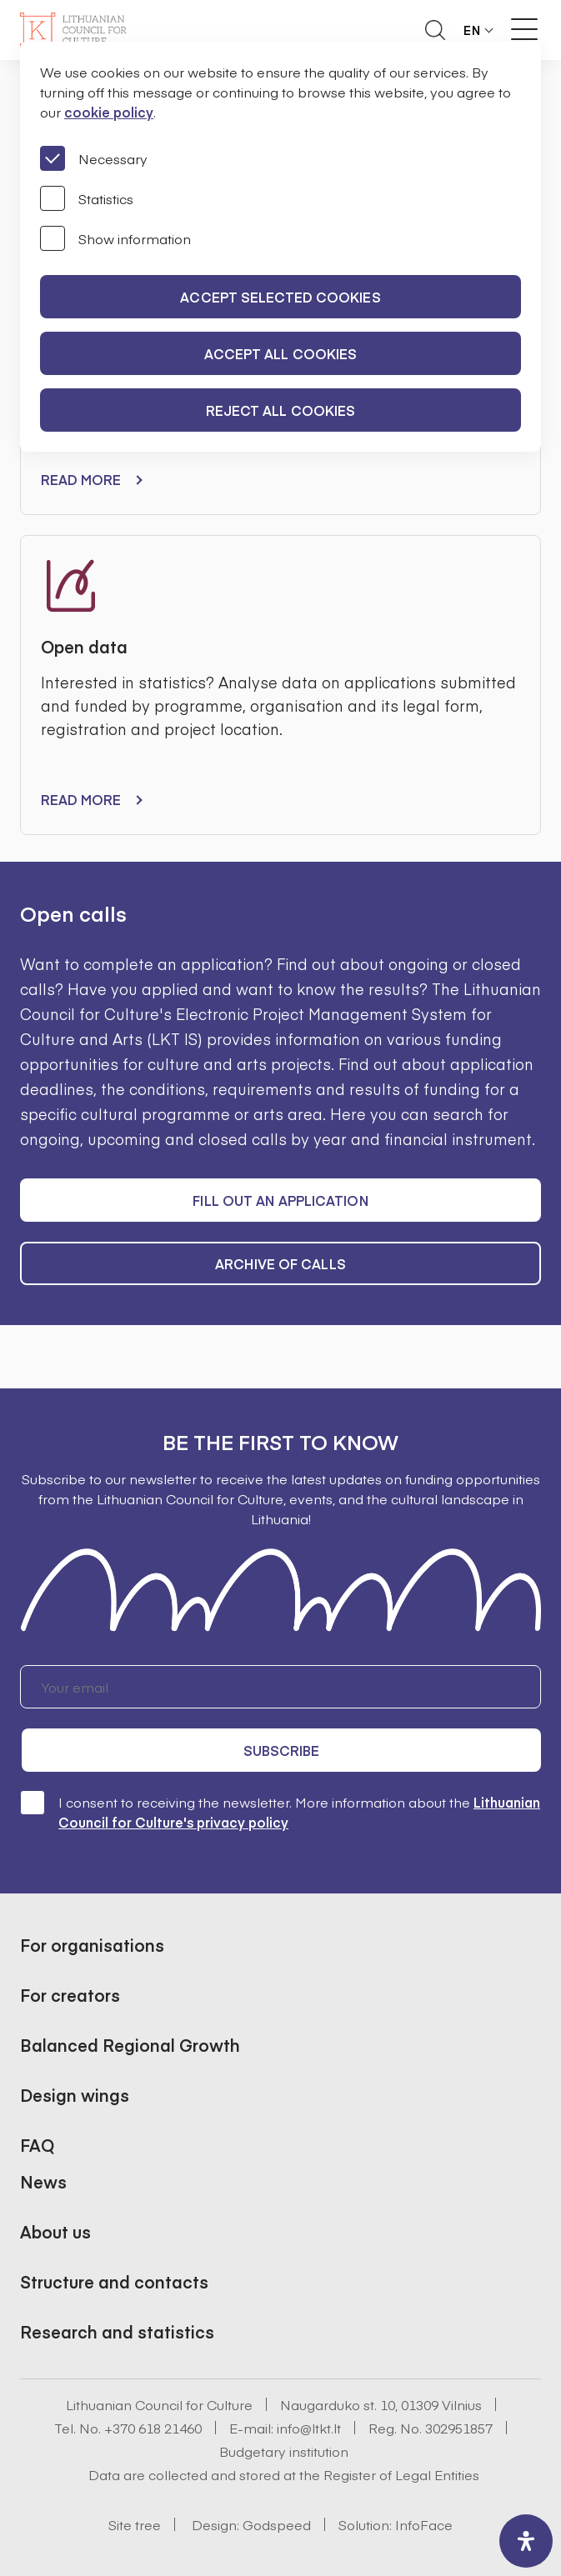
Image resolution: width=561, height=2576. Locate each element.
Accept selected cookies (280, 297)
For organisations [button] (92, 1944)
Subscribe (281, 1750)
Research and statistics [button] (117, 2331)
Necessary (94, 158)
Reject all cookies (281, 410)
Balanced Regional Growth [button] (130, 2044)
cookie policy (108, 112)
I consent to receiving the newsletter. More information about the (280, 1811)
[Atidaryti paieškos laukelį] (435, 30)
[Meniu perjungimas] (524, 29)
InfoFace (424, 2524)
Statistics (86, 198)
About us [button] (55, 2231)
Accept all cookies (281, 353)
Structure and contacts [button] (114, 2281)
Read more (81, 479)
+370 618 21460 (153, 2427)
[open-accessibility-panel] (526, 2541)
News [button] (43, 2181)
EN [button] (472, 30)
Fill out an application (280, 1200)
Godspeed (277, 2524)
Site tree (134, 2524)
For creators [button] (70, 1994)
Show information (115, 238)
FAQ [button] (37, 2144)
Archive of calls (280, 1263)
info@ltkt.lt (309, 2427)
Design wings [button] (74, 2094)
